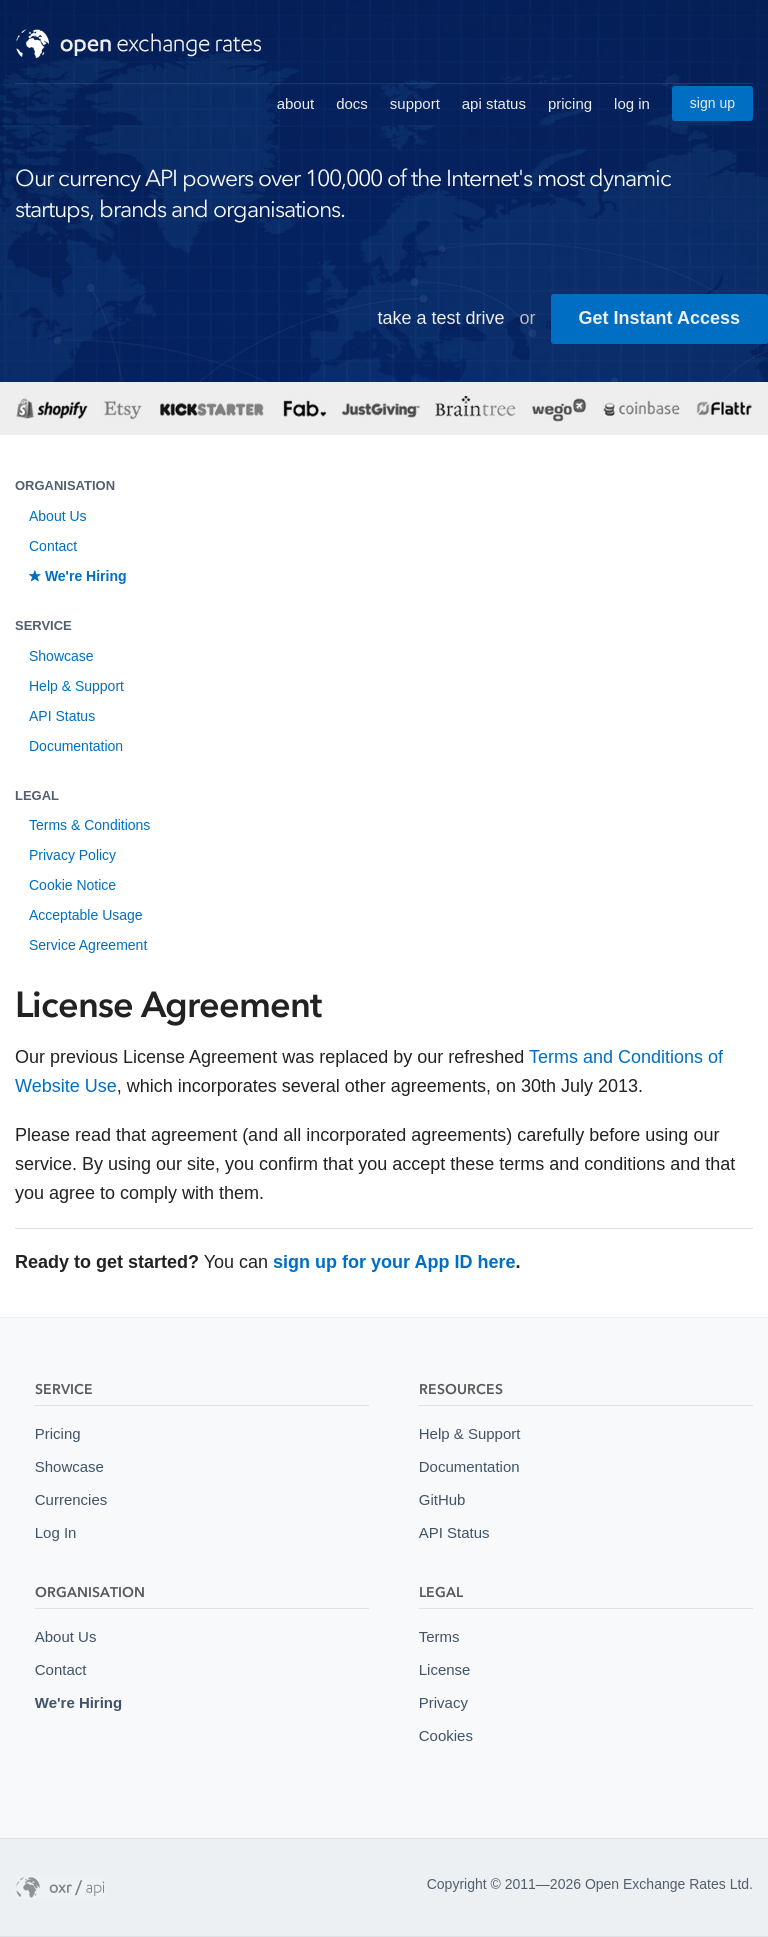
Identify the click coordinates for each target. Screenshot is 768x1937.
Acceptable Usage (86, 915)
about (296, 103)
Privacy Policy (72, 855)
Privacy (443, 1702)
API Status (62, 716)
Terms (439, 1636)
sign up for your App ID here (394, 1262)
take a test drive (441, 318)
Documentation (76, 746)
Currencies (71, 1499)
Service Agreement (88, 945)
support (415, 103)
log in (632, 103)
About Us (58, 516)
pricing (570, 103)
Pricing (58, 1433)
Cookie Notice (72, 885)
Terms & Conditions (89, 825)
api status (494, 103)
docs (352, 103)
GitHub (442, 1499)
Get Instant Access (659, 318)
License (445, 1669)
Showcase (61, 656)
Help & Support (76, 686)
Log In (56, 1532)
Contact (53, 546)
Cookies (446, 1735)
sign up (712, 103)
